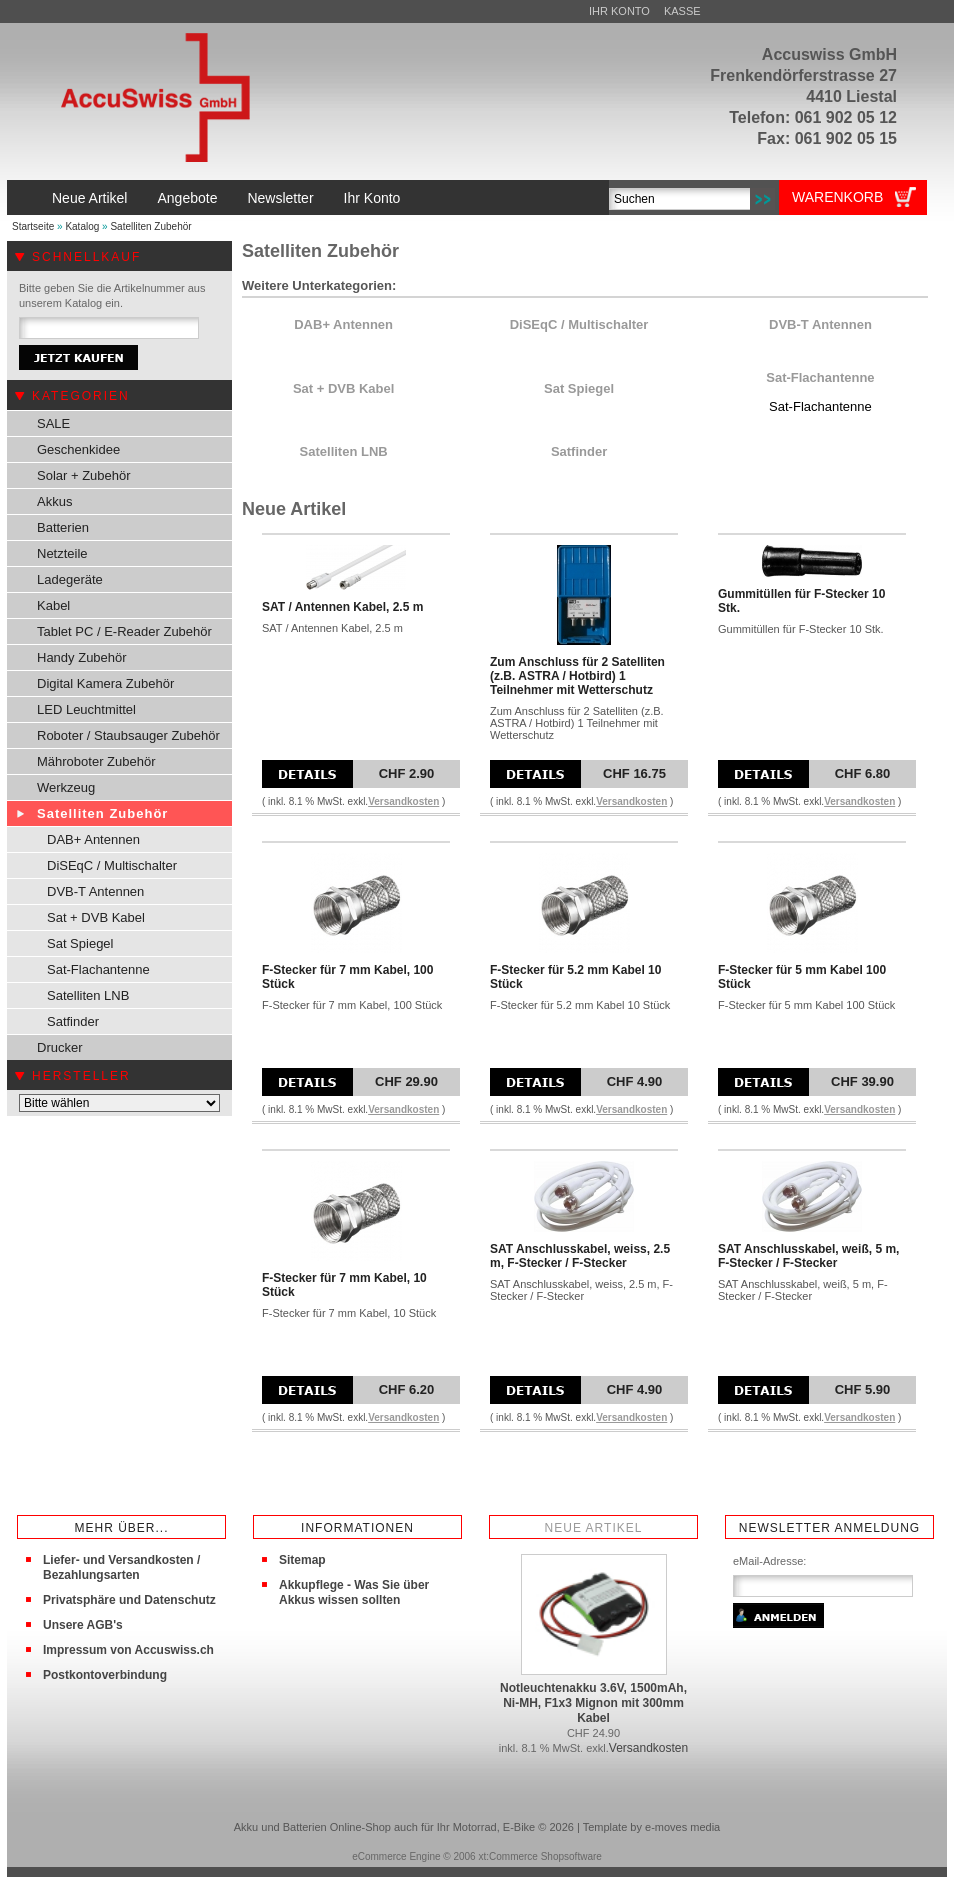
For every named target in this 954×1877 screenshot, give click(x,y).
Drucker (60, 1047)
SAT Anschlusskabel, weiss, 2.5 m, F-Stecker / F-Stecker (580, 1256)
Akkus (54, 501)
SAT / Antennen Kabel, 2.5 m (342, 607)
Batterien (63, 527)
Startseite (33, 226)
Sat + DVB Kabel (96, 917)
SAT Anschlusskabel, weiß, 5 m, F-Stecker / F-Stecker (808, 1256)
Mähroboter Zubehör (96, 761)
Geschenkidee (78, 449)
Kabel (53, 605)
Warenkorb (837, 197)
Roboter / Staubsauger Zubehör (128, 735)
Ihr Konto (619, 11)
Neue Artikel (89, 198)
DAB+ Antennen (93, 839)
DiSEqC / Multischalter (112, 865)
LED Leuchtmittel (86, 709)
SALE (53, 423)
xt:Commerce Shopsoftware (539, 1856)
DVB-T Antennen (95, 891)
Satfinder (73, 1021)
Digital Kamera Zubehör (105, 683)
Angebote (187, 198)
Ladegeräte (70, 579)
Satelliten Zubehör (150, 226)
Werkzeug (66, 787)
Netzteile (62, 553)
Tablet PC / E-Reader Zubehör (124, 631)
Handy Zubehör (82, 657)
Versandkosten (403, 801)
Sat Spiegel (80, 943)
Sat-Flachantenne (98, 969)
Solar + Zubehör (84, 475)
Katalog (82, 226)
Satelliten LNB (88, 995)
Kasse (682, 11)
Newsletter (280, 198)
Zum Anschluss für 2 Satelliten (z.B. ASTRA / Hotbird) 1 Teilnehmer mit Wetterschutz (577, 676)
